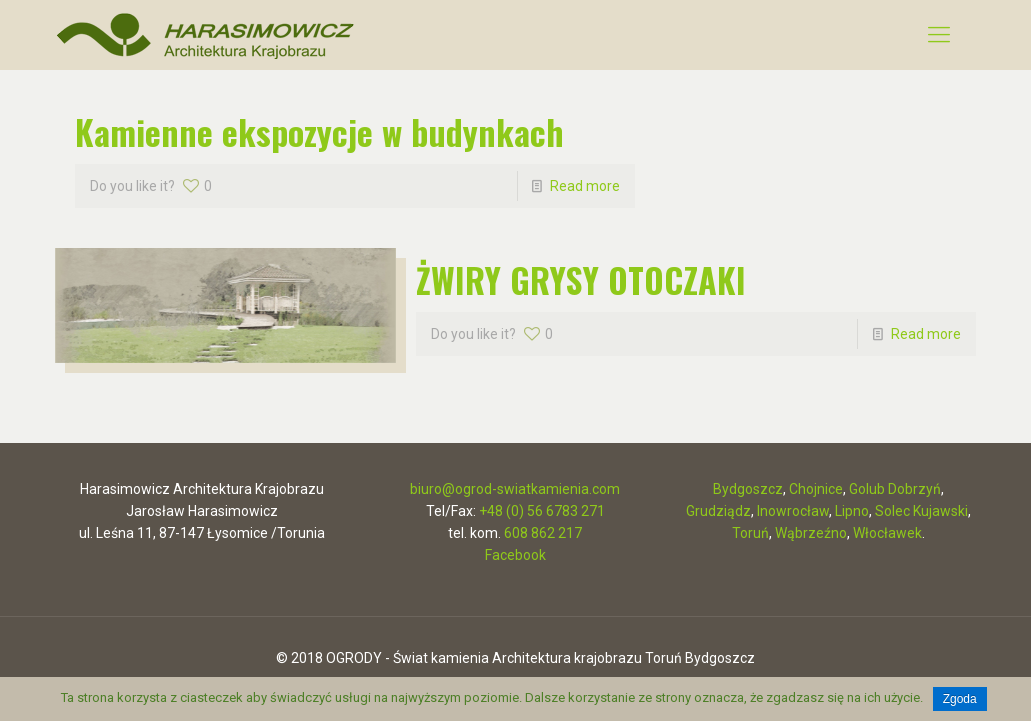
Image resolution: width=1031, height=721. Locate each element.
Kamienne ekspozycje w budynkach (319, 131)
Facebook (515, 555)
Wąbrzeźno (811, 533)
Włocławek (887, 533)
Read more (585, 186)
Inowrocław (793, 511)
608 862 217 (543, 533)
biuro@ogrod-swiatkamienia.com (515, 489)
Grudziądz (718, 511)
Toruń (750, 533)
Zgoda (960, 699)
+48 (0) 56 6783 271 (542, 511)
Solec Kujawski (921, 511)
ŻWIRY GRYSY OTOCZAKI (581, 279)
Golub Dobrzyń (895, 489)
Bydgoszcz (748, 489)
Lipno (852, 511)
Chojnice (816, 489)
